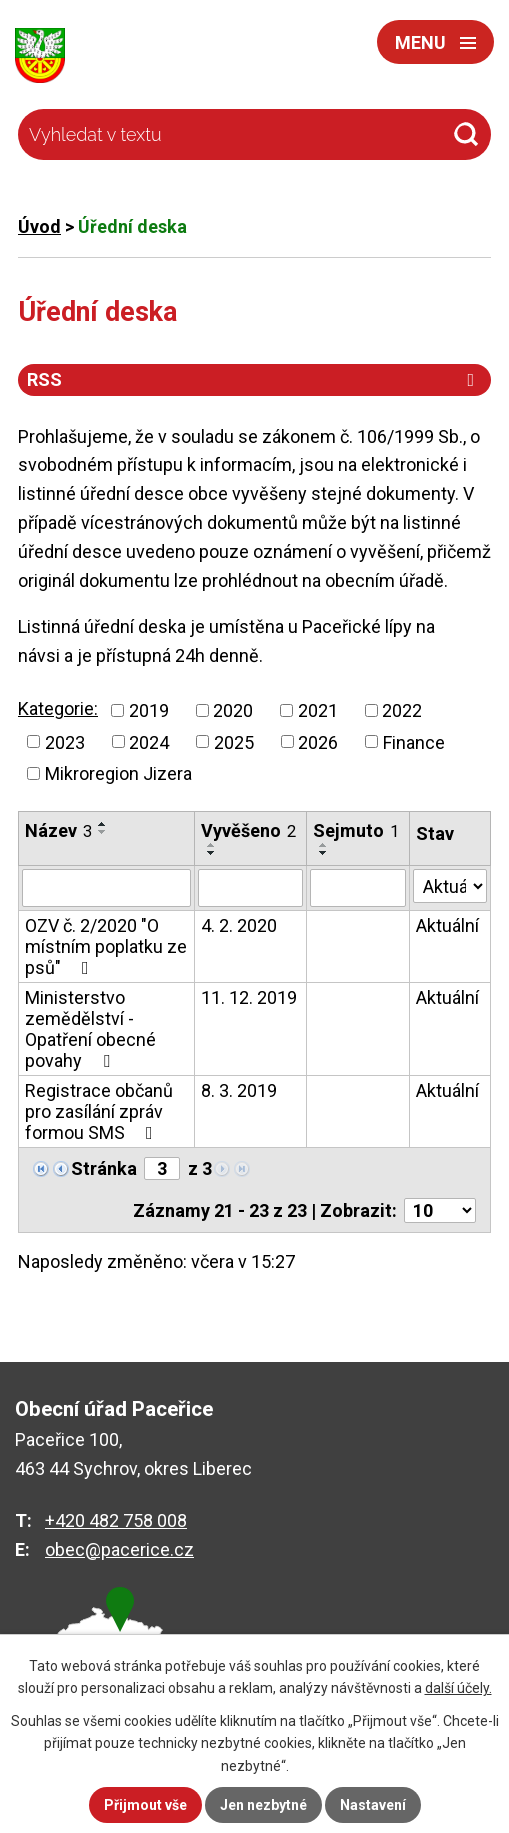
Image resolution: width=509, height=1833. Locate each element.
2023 (65, 741)
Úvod (39, 226)
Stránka (104, 1168)
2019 (149, 710)
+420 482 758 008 (116, 1520)
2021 (318, 710)
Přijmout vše (145, 1805)
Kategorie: (58, 708)
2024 (149, 741)
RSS (254, 379)
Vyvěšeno (248, 830)
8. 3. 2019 (239, 1090)
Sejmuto (356, 830)
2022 (402, 710)
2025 (234, 741)
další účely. (458, 1688)
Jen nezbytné (263, 1805)
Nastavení (373, 1805)
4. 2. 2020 (239, 925)
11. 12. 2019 (249, 997)
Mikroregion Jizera (118, 773)
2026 (318, 741)
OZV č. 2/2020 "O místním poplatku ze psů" (106, 946)
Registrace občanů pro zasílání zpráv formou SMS (99, 1111)
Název (58, 830)
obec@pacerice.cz (119, 1549)
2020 (233, 710)
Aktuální (447, 925)
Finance (414, 741)
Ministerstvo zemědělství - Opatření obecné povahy (90, 1029)
